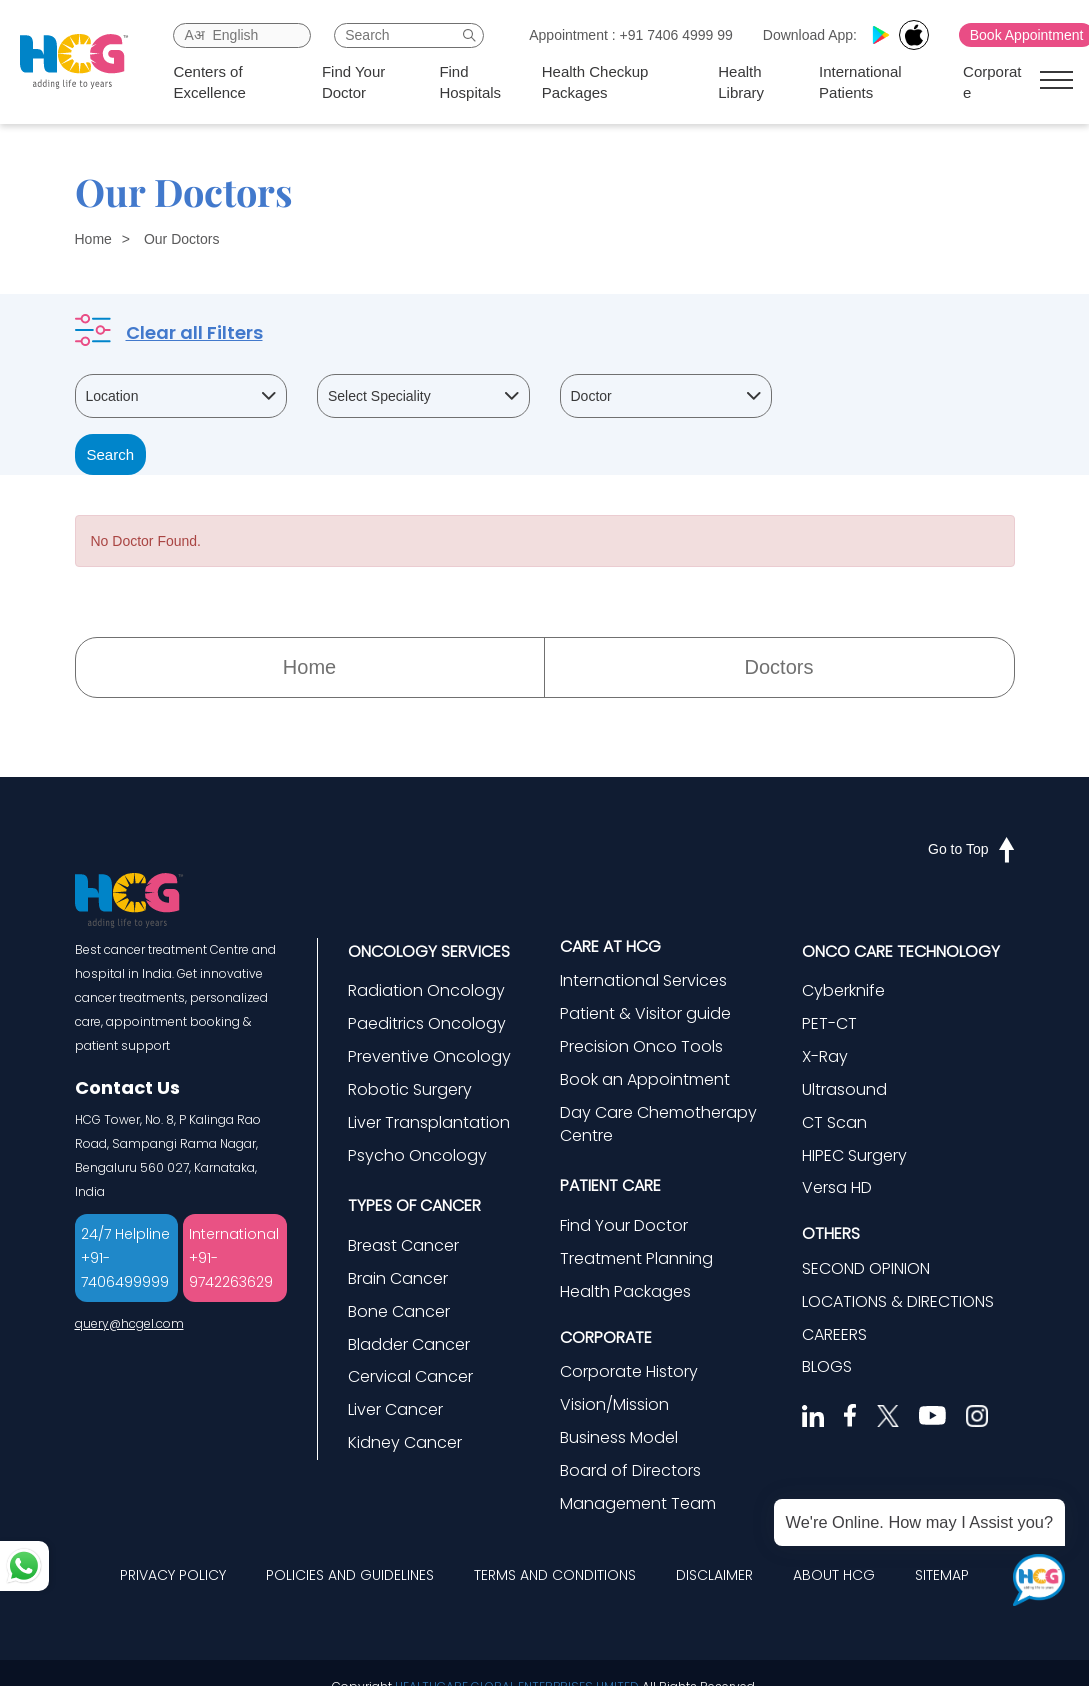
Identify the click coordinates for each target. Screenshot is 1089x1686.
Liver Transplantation (429, 1122)
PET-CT (829, 1023)
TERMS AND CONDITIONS (555, 1575)
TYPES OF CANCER (414, 1205)
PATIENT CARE (610, 1185)
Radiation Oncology (426, 990)
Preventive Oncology (429, 1056)
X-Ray (825, 1056)
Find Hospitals (470, 82)
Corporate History (629, 1371)
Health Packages (625, 1291)
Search (111, 454)
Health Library (741, 82)
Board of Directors (630, 1470)
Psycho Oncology (417, 1155)
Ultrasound (844, 1089)
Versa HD (837, 1187)
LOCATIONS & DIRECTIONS (898, 1301)
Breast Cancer (403, 1245)
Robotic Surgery (410, 1089)
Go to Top (971, 849)
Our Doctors (181, 239)
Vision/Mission (614, 1404)
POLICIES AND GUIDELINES (350, 1575)
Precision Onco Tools (641, 1046)
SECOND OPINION (866, 1268)
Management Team (638, 1503)
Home (93, 239)
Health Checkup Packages (595, 82)
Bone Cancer (399, 1311)
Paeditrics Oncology (427, 1023)
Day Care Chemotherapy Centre (658, 1124)
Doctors (779, 667)
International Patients (860, 82)
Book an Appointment (645, 1079)
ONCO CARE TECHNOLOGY (901, 951)
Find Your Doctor (353, 82)
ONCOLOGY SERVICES (429, 951)
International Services (643, 980)
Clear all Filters (194, 332)
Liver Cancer (395, 1409)
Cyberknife (843, 990)
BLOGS (827, 1366)
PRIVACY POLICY (173, 1575)
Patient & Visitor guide (645, 1013)
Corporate (992, 82)
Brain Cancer (398, 1278)
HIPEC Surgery (854, 1155)
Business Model (619, 1437)
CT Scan (834, 1122)
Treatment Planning (636, 1258)
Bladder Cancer (409, 1344)
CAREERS (834, 1334)
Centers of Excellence (209, 82)
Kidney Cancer (405, 1442)
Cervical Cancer (410, 1376)
